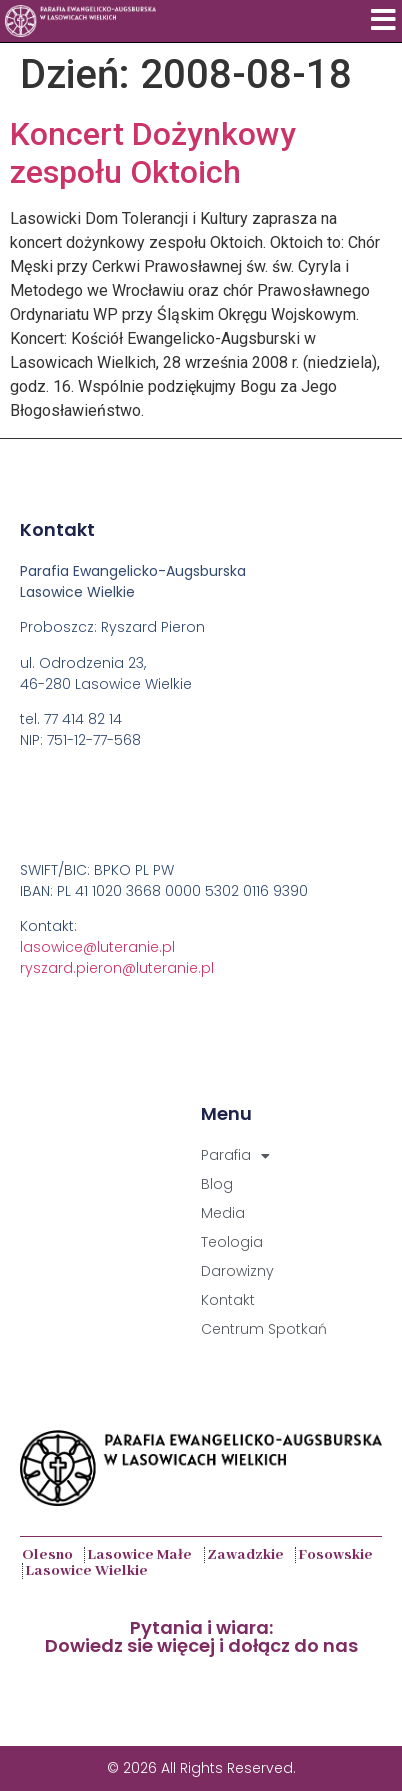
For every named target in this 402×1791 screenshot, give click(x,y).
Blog (217, 1184)
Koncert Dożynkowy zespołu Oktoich (153, 153)
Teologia (232, 1242)
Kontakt (228, 1300)
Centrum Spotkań (264, 1329)
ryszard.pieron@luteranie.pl (117, 968)
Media (223, 1213)
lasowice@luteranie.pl (97, 947)
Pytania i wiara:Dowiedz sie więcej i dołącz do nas (201, 1636)
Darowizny (237, 1271)
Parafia (235, 1155)
